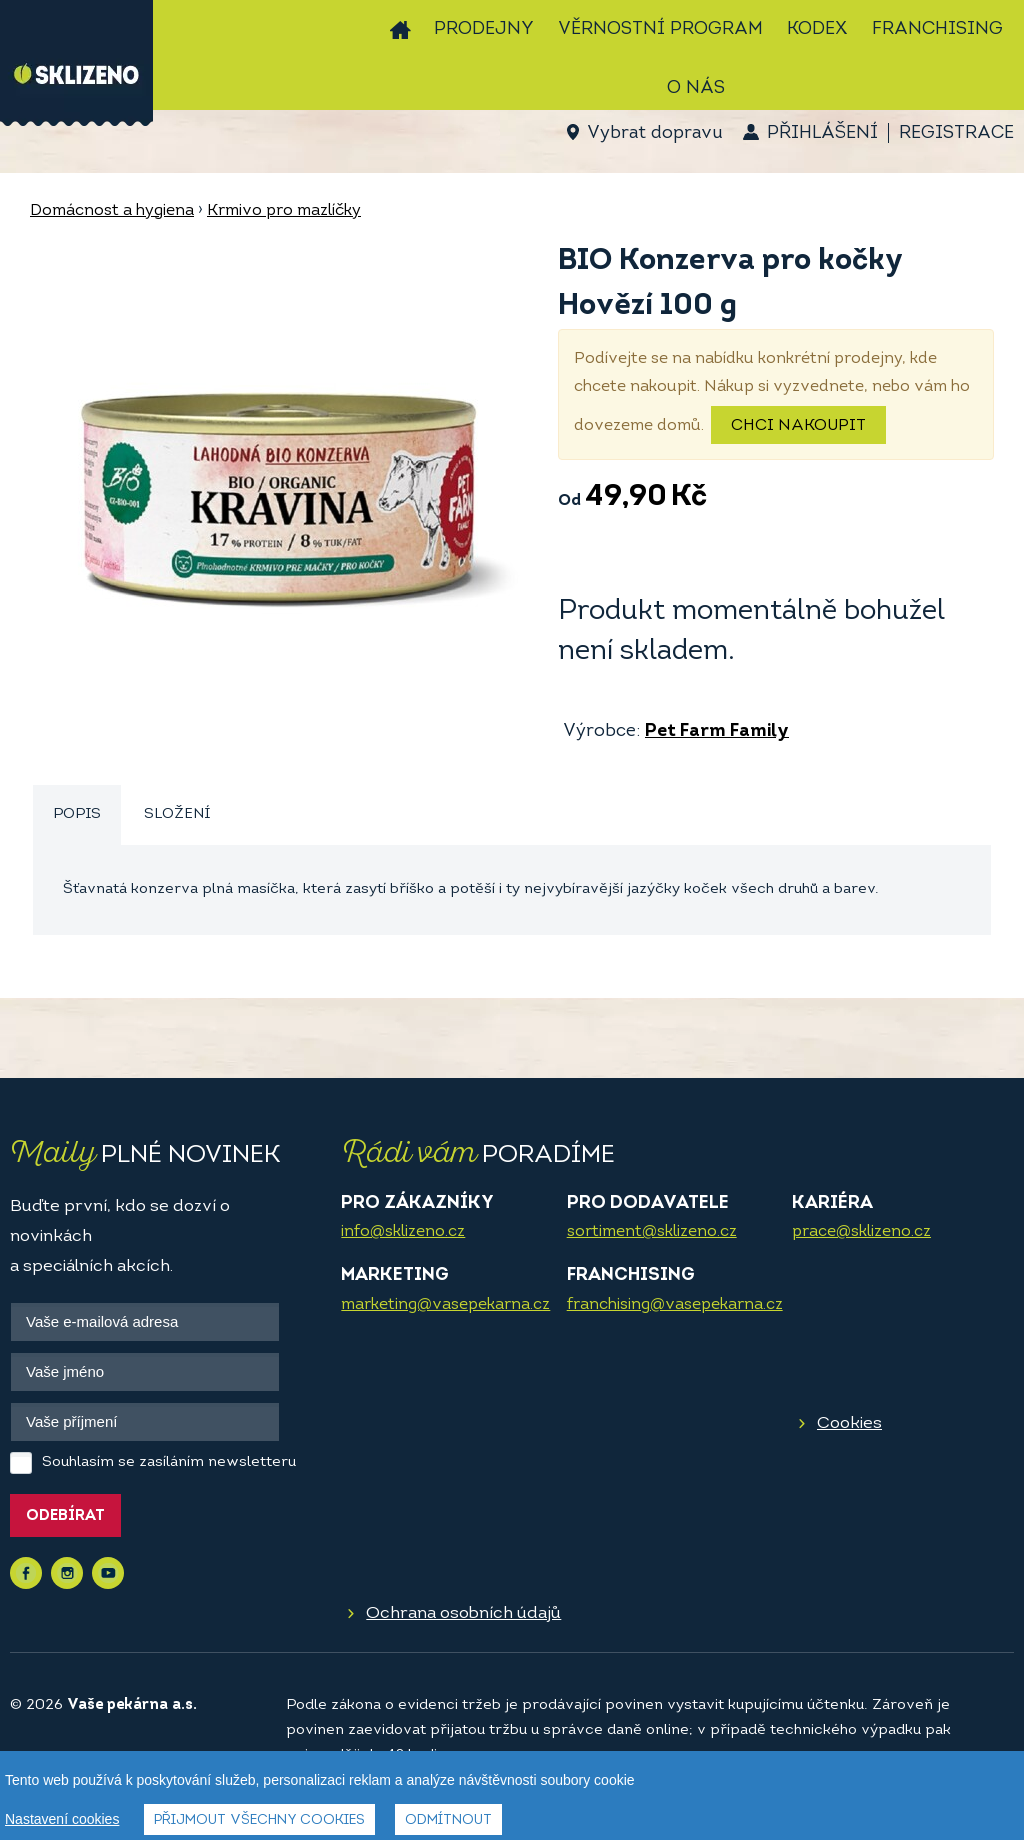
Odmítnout (448, 1821)
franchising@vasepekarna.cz (675, 1305)
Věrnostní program (660, 29)
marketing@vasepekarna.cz (445, 1305)
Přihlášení (822, 133)
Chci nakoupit (798, 426)
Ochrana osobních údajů (463, 1613)
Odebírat (65, 1516)
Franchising (937, 29)
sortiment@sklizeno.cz (652, 1232)
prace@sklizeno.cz (861, 1232)
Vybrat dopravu (654, 133)
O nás (696, 88)
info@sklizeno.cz (403, 1232)
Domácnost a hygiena (112, 211)
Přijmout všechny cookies (259, 1821)
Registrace (956, 133)
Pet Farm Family (717, 731)
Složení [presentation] (177, 814)
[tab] (77, 815)
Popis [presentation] (77, 814)
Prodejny (484, 29)
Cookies (849, 1423)
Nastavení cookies (62, 1820)
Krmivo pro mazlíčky (284, 211)
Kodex (817, 29)
